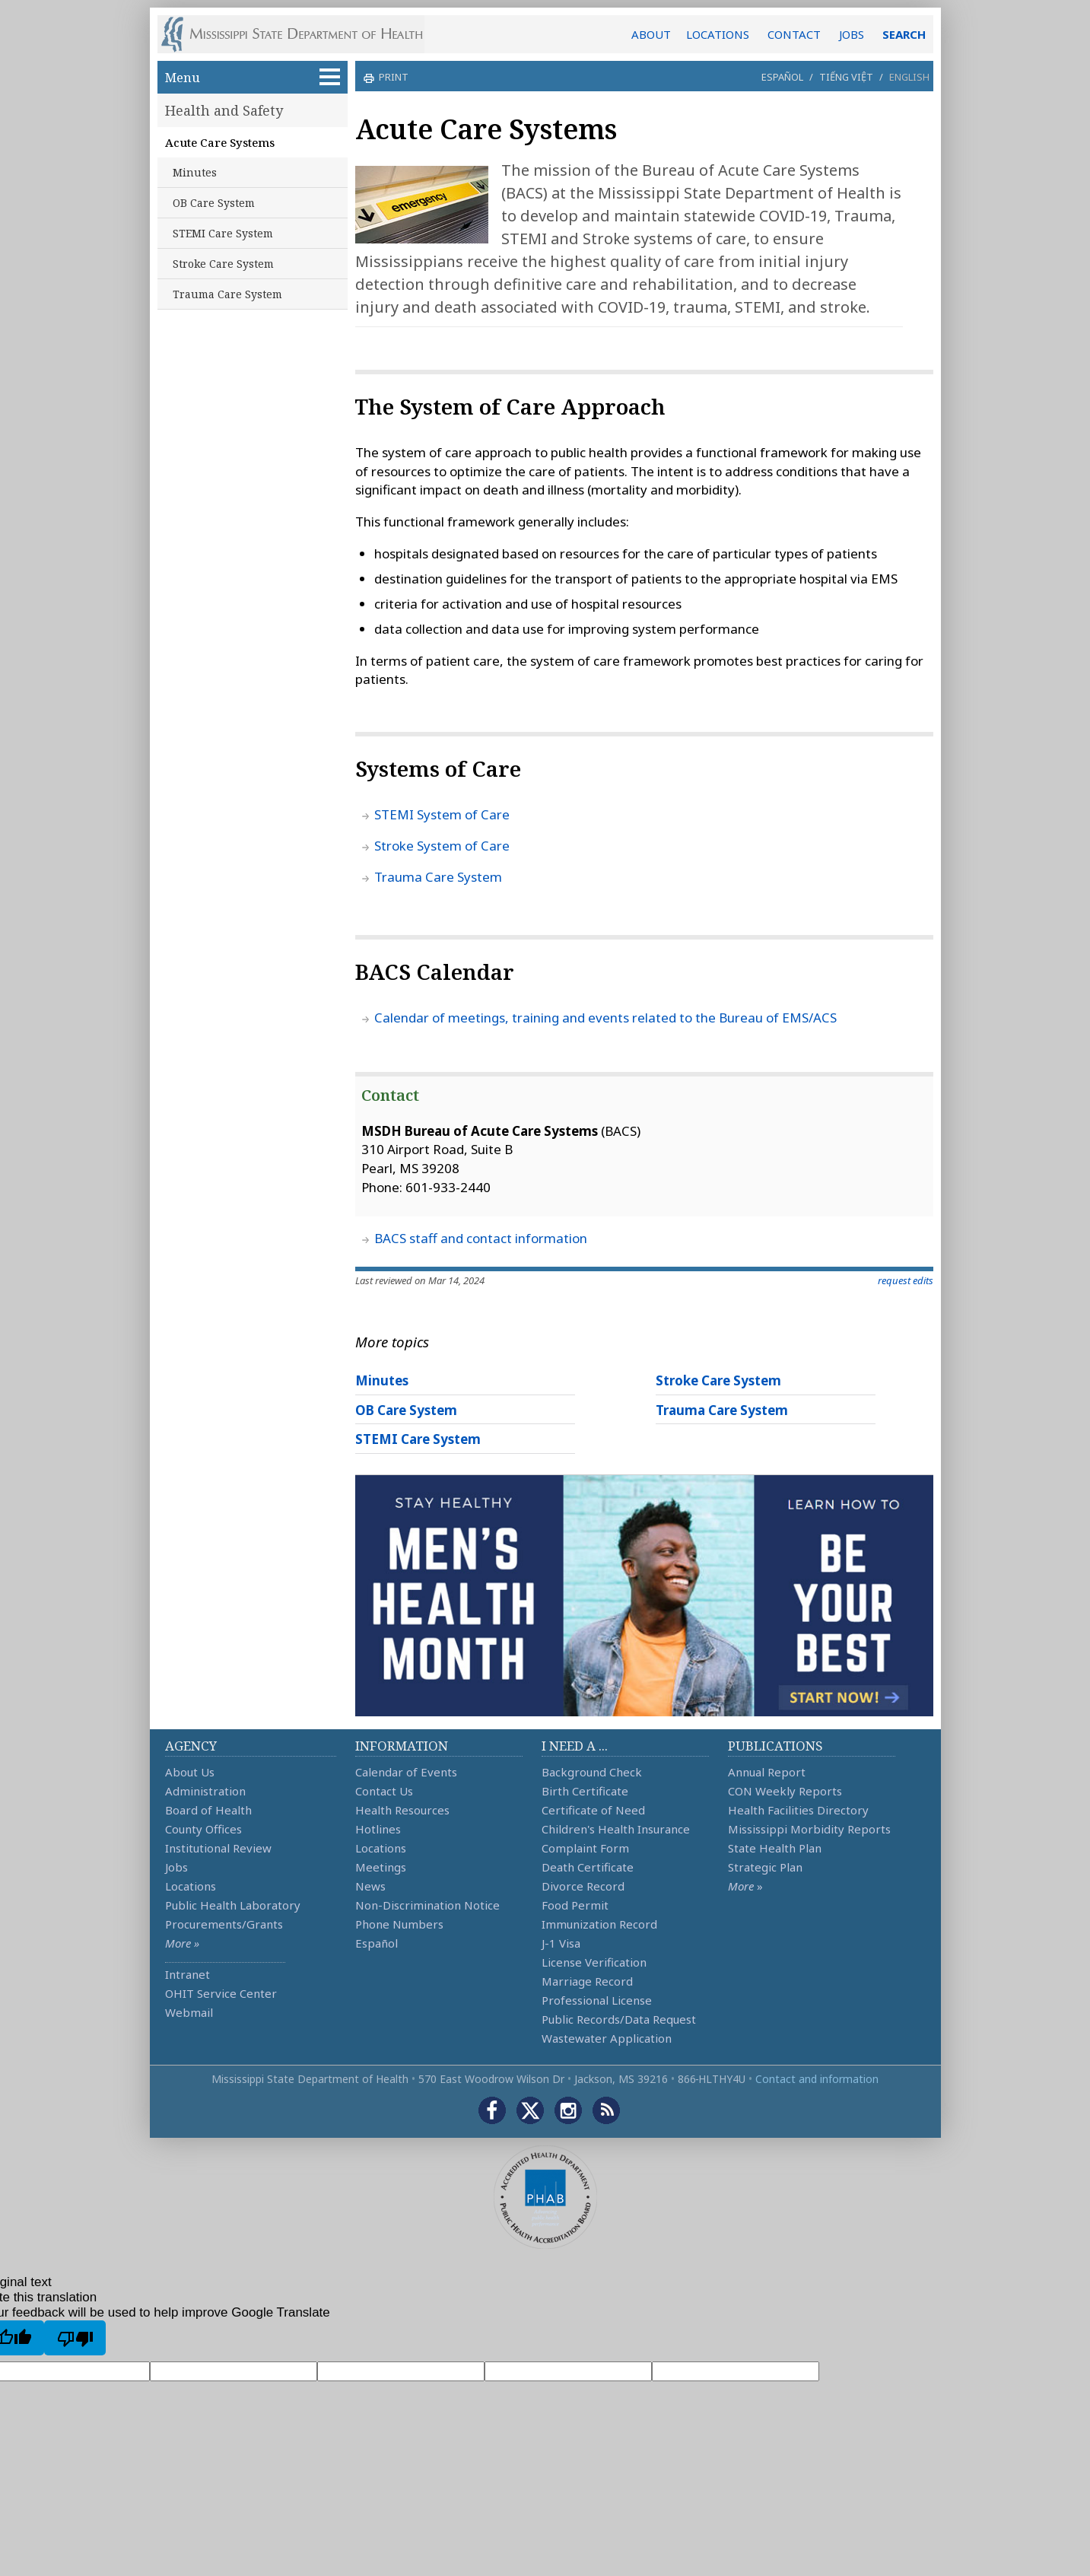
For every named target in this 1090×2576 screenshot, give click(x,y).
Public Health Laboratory (232, 1905)
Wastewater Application (607, 2038)
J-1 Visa (561, 1943)
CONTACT (794, 34)
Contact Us (384, 1790)
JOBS (851, 34)
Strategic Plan (765, 1867)
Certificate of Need (593, 1810)
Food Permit (575, 1905)
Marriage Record (587, 1981)
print (391, 77)
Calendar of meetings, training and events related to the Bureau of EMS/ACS (605, 1017)
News (370, 1886)
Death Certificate (588, 1867)
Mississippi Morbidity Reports (809, 1829)
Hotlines (378, 1829)
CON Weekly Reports (785, 1790)
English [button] (909, 77)
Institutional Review (218, 1848)
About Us (190, 1771)
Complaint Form (585, 1848)
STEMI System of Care (442, 814)
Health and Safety (224, 110)
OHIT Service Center (221, 1993)
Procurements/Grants (224, 1924)
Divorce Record (583, 1886)
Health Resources (402, 1810)
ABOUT (651, 34)
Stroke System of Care (442, 845)
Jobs (176, 1867)
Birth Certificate (585, 1790)
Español (782, 77)
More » (182, 1943)
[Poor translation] (75, 2337)
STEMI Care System (223, 233)
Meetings (380, 1867)
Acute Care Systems (220, 142)
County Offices (203, 1829)
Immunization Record (599, 1924)
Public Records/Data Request (619, 2019)
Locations (190, 1886)
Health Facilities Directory (798, 1810)
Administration (205, 1790)
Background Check (592, 1771)
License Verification (594, 1962)
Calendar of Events (406, 1771)
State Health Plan (774, 1848)
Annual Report (767, 1771)
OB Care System (214, 203)
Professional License (597, 2000)
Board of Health (208, 1810)
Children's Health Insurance (616, 1829)
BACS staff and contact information (480, 1238)
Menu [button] (252, 77)
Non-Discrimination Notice (427, 1905)
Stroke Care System (223, 263)
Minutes (195, 172)
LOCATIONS (717, 34)
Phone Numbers (399, 1924)
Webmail (189, 2012)
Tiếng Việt (846, 77)
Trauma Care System (227, 294)
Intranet (187, 1974)
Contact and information (817, 2079)
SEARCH (904, 34)
